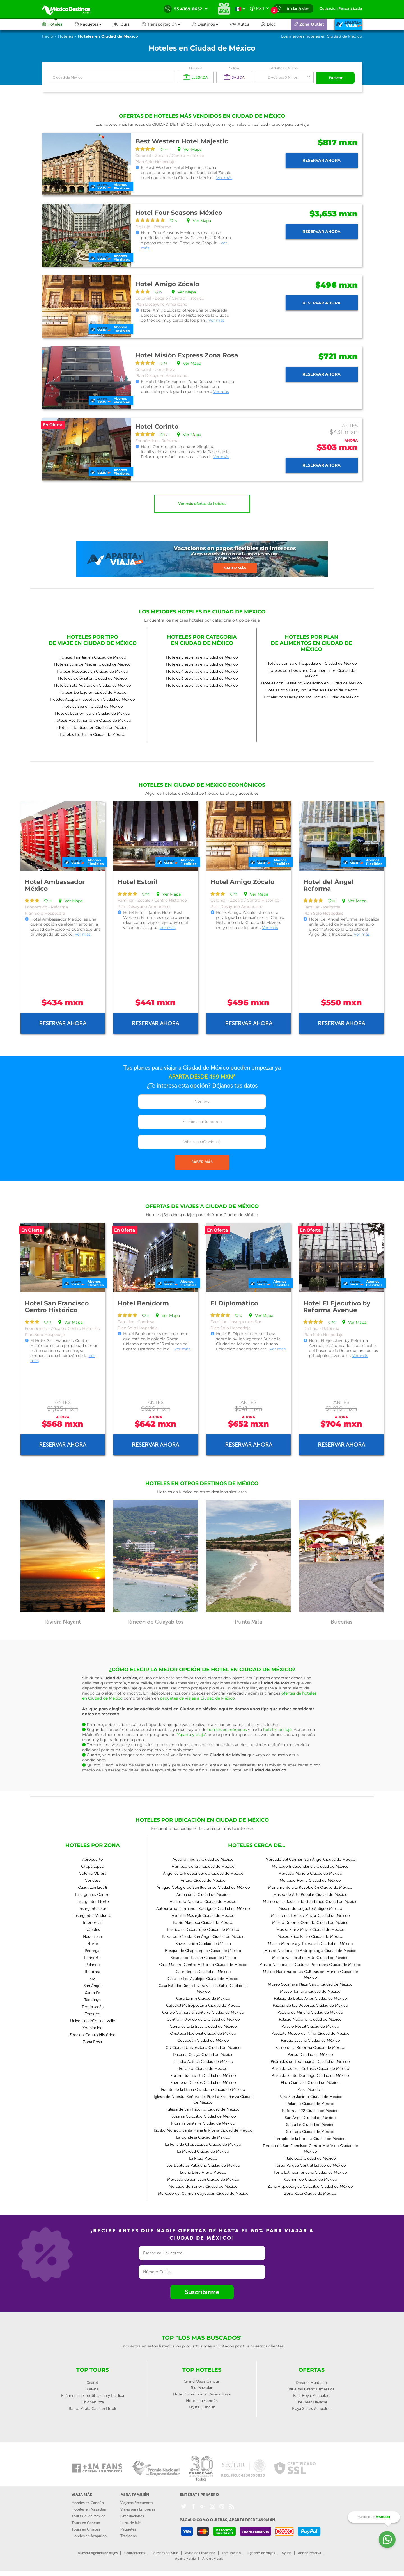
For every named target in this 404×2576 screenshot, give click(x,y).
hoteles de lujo (277, 1729)
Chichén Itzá (92, 2401)
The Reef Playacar (311, 2401)
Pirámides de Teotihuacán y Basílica (92, 2395)
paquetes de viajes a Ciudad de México (197, 1697)
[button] (167, 24)
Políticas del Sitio (165, 2552)
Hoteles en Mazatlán (89, 2509)
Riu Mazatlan (202, 2387)
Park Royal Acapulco (311, 2395)
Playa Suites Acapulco (311, 2408)
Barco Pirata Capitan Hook (92, 2408)
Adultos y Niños (284, 68)
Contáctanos (134, 2552)
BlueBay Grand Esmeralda (311, 2388)
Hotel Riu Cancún (202, 2400)
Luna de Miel (131, 2522)
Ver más (224, 177)
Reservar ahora (321, 159)
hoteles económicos (227, 1729)
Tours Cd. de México (88, 2515)
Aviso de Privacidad (200, 2552)
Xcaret (92, 2382)
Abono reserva (309, 2552)
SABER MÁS (202, 1161)
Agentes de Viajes (261, 2552)
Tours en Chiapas (86, 2529)
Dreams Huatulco (311, 2382)
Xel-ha (92, 2388)
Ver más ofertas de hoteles (202, 503)
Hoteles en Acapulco (89, 2535)
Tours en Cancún (86, 2522)
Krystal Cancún (202, 2406)
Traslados (128, 2535)
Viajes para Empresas (137, 2509)
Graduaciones (132, 2515)
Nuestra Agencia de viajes (98, 2552)
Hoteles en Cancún (88, 2502)
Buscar (336, 77)
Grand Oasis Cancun (202, 2380)
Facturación (231, 2552)
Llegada (195, 68)
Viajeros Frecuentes (136, 2502)
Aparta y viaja (185, 2558)
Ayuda (286, 2552)
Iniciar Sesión (298, 8)
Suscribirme (202, 2291)
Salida (234, 68)
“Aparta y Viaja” (191, 1734)
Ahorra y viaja (212, 2558)
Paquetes (128, 2529)
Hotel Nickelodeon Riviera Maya (202, 2393)
